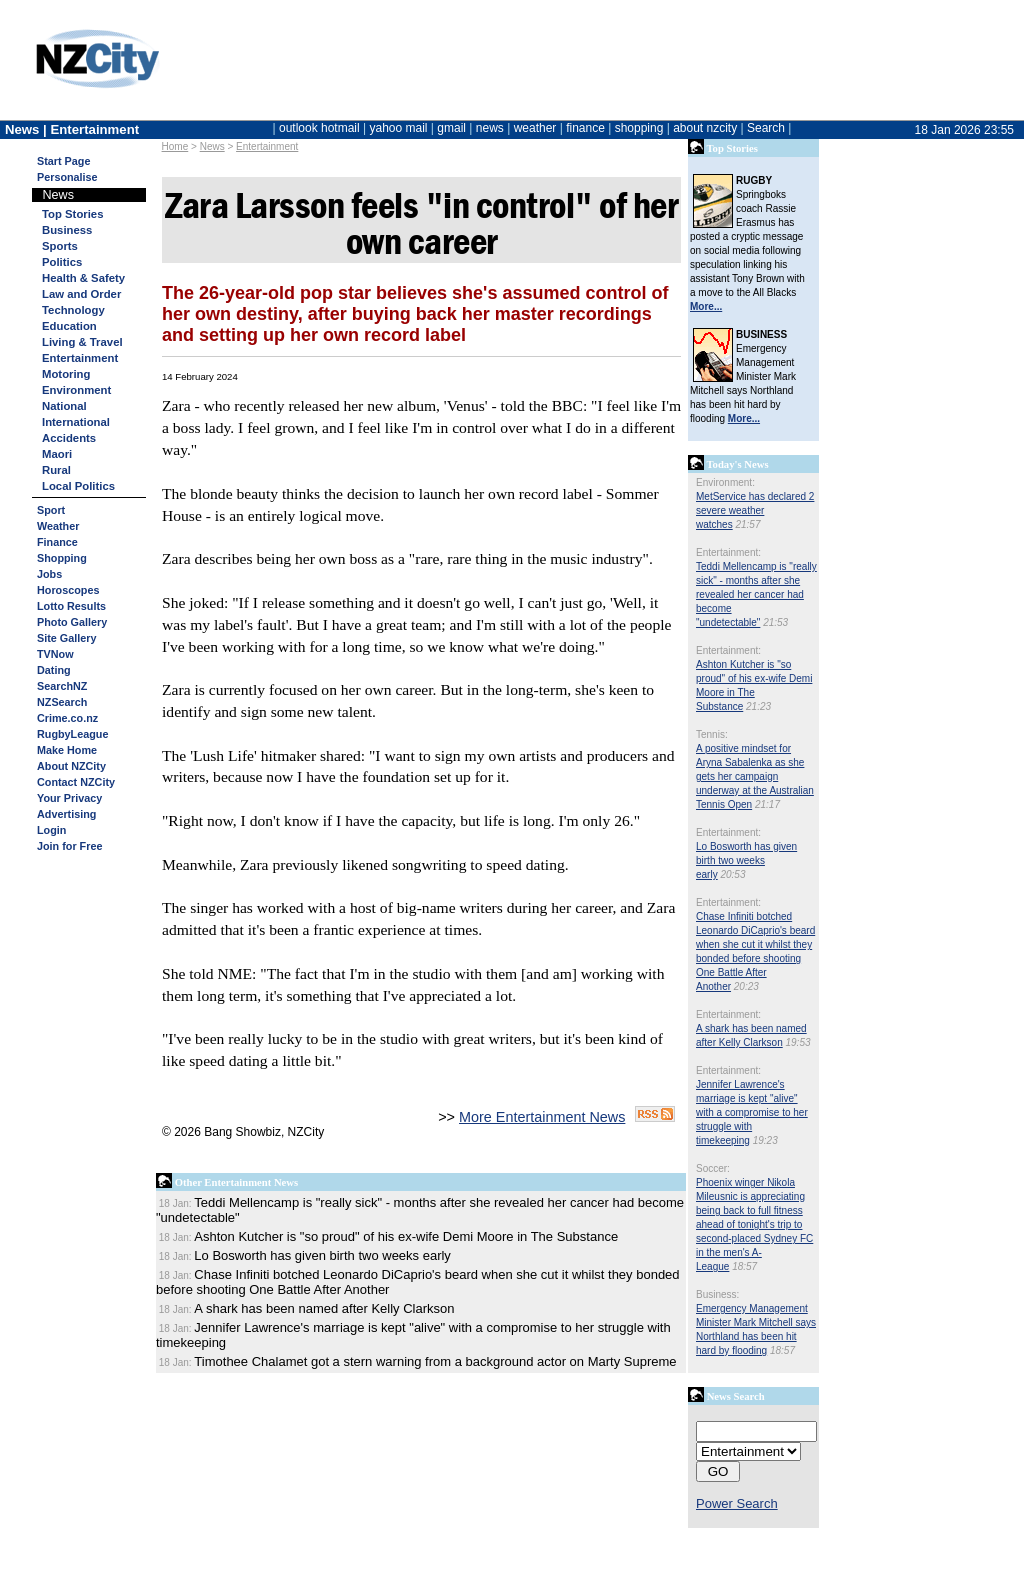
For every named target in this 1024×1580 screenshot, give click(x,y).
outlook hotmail (319, 128)
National (64, 406)
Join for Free (69, 846)
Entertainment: (728, 552)
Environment (76, 390)
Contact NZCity (76, 782)
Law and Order (81, 294)
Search (766, 128)
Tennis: (712, 734)
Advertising (66, 814)
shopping (639, 128)
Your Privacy (69, 798)
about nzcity (705, 128)
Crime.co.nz (67, 718)
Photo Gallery (72, 622)
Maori (57, 454)
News (212, 146)
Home (175, 146)
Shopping (62, 558)
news (490, 128)
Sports (60, 246)
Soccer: (713, 1168)
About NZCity (71, 766)
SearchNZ (62, 686)
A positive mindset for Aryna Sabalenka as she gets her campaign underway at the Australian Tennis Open (755, 776)
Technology (73, 310)
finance (585, 128)
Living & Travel (82, 342)
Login (51, 830)
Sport (51, 510)
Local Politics (78, 486)
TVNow (55, 654)
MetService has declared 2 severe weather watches (755, 510)
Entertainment (267, 146)
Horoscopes (68, 590)
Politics (62, 262)
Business (67, 230)
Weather (58, 526)
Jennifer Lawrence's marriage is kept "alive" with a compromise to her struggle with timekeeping (752, 1112)
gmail (451, 128)
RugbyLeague (72, 734)
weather (535, 128)
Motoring (66, 374)
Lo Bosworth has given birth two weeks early (746, 860)
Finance (57, 542)
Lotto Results (71, 606)
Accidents (69, 438)
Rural (56, 470)
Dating (54, 670)
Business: (717, 1294)
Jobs (49, 574)
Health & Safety (83, 278)
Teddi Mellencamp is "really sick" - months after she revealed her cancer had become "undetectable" (756, 594)
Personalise (67, 177)
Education (69, 326)
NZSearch (62, 702)
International (76, 422)
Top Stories (72, 214)
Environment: (725, 482)
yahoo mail (399, 128)
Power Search (737, 1503)
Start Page (63, 161)
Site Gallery (66, 638)
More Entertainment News (542, 1117)
